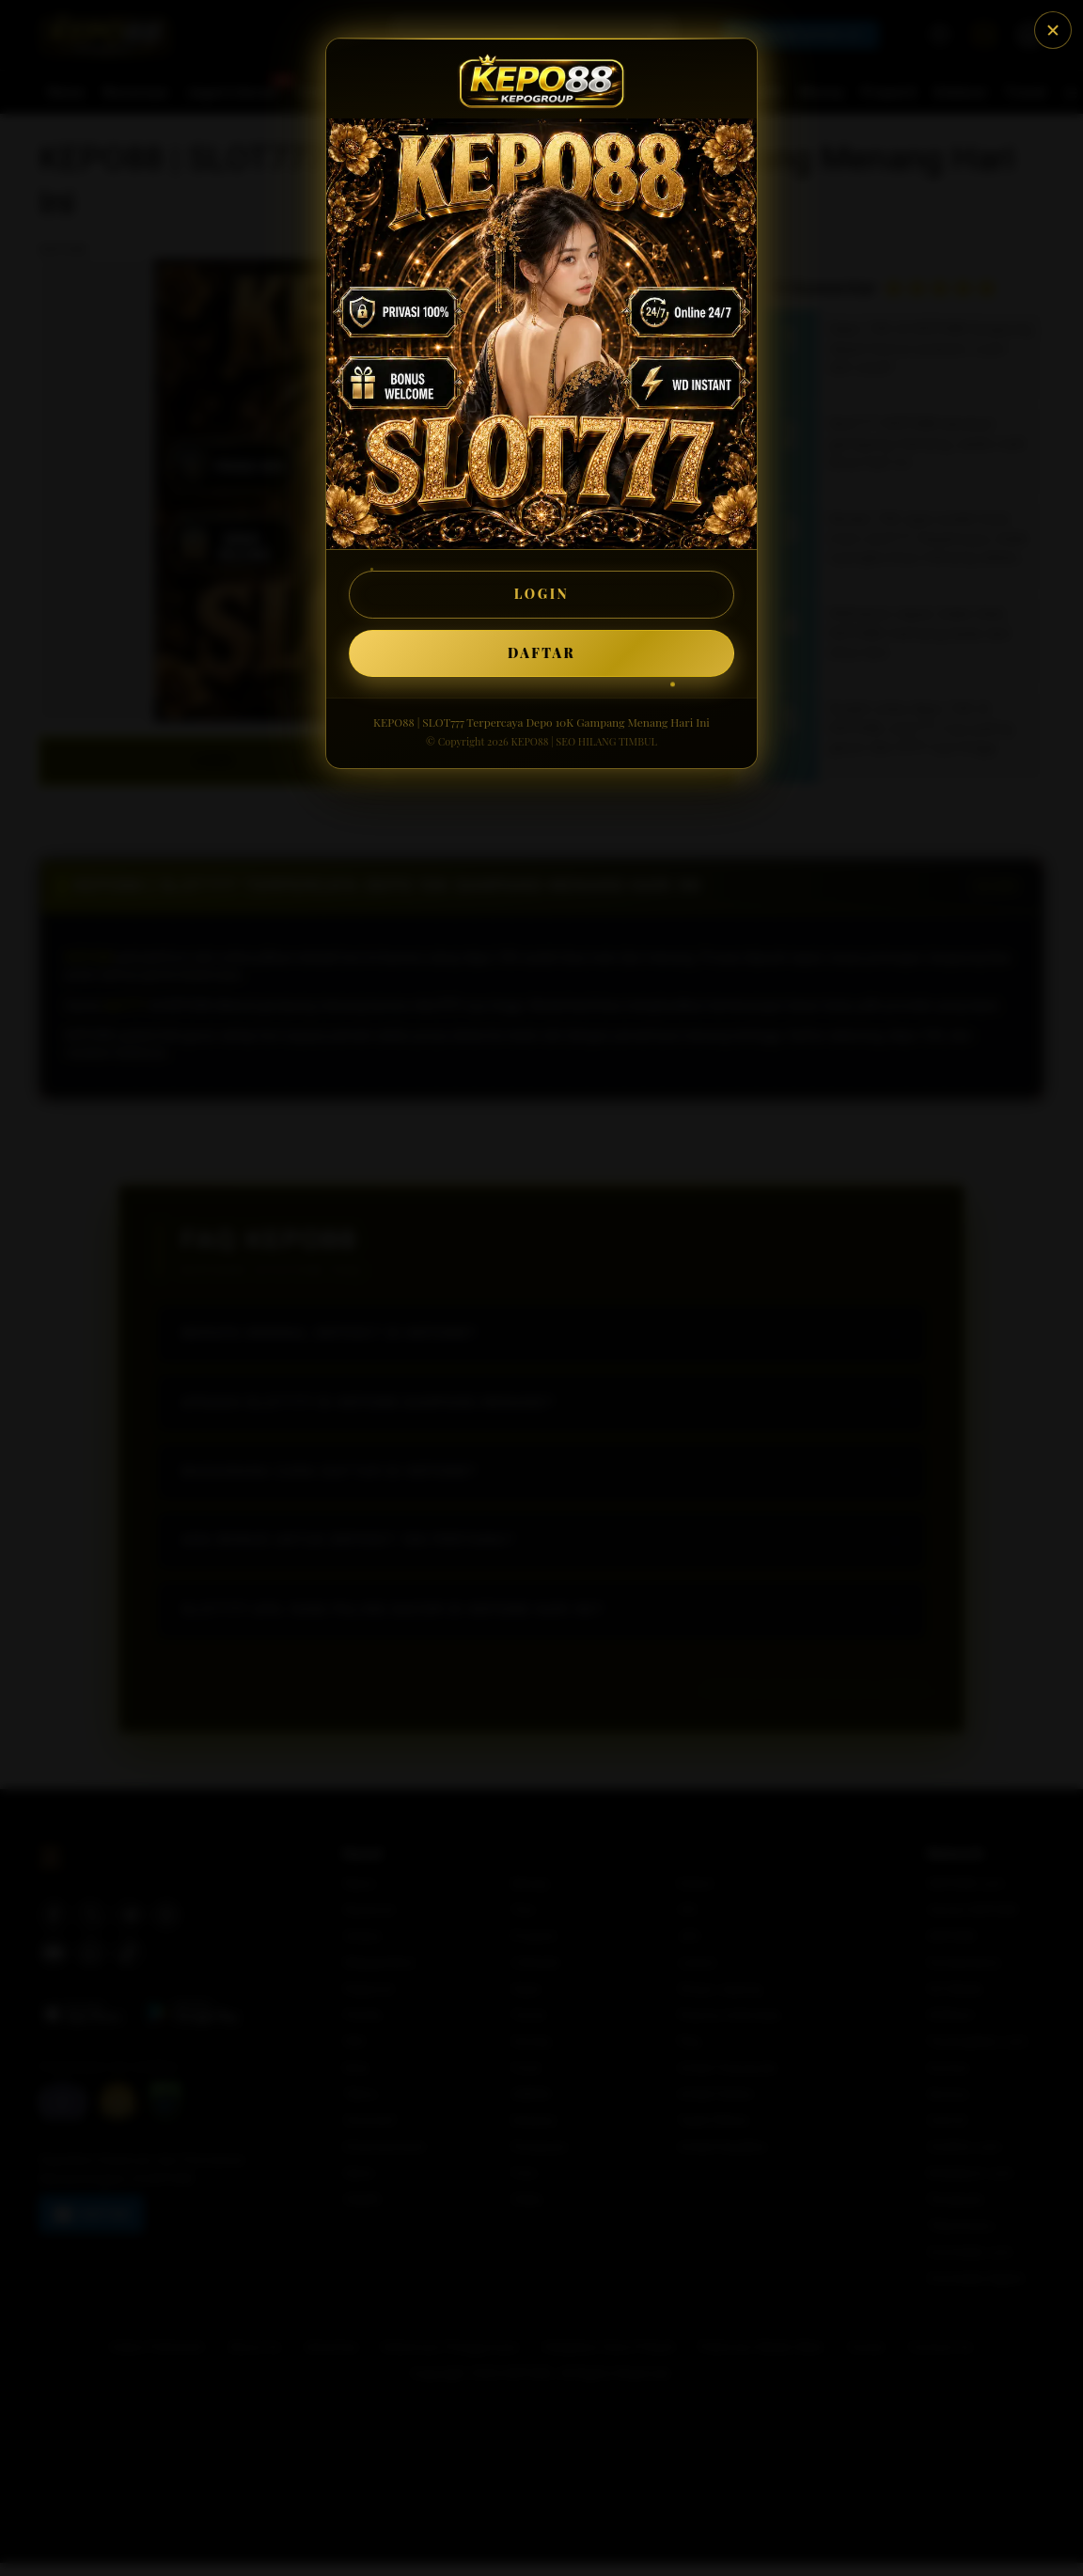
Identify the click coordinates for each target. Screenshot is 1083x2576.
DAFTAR (541, 653)
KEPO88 (529, 741)
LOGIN (542, 594)
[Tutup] (1053, 30)
